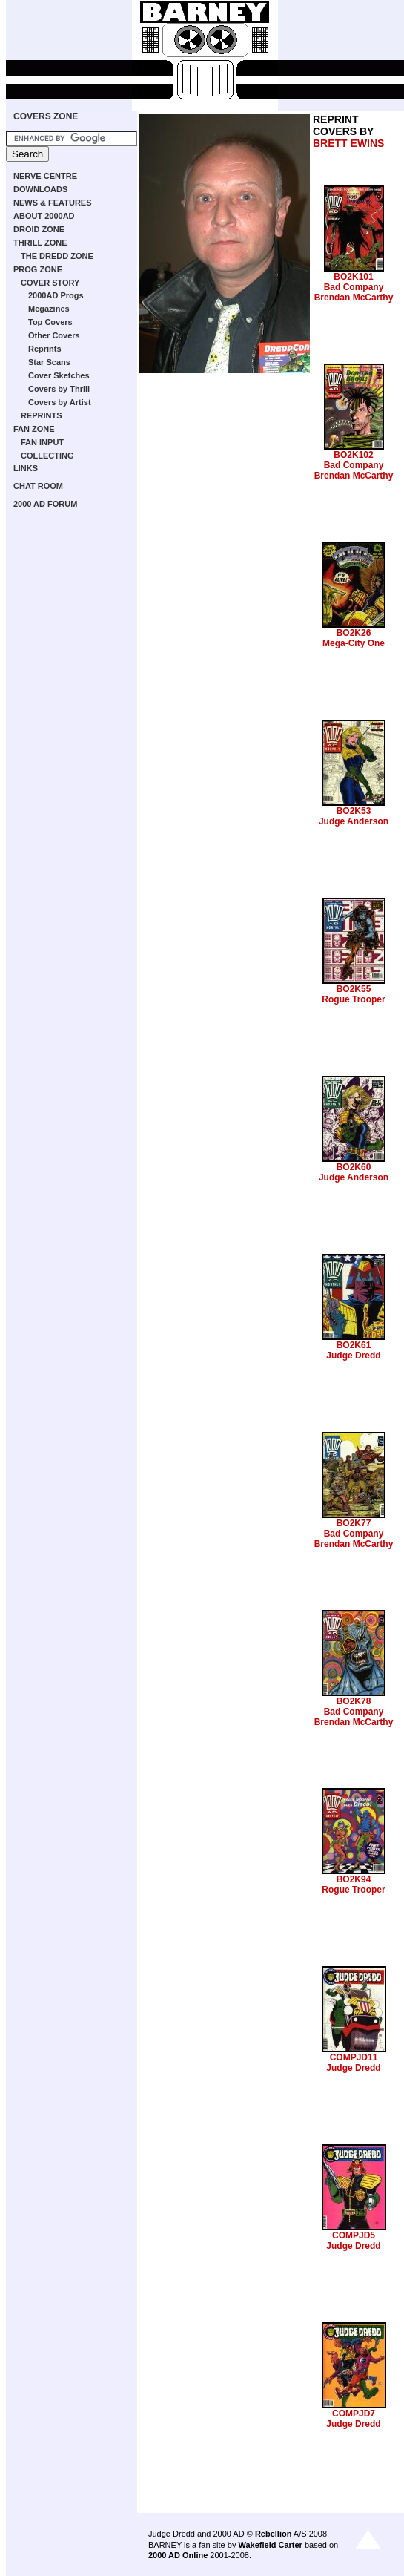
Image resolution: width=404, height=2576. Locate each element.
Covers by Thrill (59, 388)
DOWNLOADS (40, 189)
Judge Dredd (353, 1355)
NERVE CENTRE (45, 175)
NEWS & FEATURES (52, 202)
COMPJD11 (354, 2057)
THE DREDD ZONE (57, 256)
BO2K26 (354, 633)
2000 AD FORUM (45, 503)
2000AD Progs (56, 295)
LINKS (25, 468)
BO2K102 (353, 455)
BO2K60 (354, 1167)
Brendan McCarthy (354, 297)
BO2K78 (354, 1701)
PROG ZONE (37, 269)
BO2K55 (354, 989)
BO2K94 (354, 1879)
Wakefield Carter (270, 2544)
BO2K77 (354, 1523)
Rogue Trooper (353, 999)
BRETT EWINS (348, 143)
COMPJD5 (353, 2235)
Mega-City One (353, 643)
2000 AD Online (178, 2555)
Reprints (45, 348)
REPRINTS (41, 415)
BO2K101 (353, 277)
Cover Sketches (59, 375)
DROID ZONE (38, 229)
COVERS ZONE (45, 116)
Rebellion (273, 2533)
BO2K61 (354, 1345)
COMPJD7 (353, 2413)
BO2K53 (354, 811)
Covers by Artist (59, 402)
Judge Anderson (353, 821)
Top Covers (50, 322)
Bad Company (354, 287)
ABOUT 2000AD (44, 215)
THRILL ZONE (40, 242)
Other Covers (54, 335)
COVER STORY (50, 282)
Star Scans (49, 362)
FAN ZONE (34, 428)
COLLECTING (47, 455)
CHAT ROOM (38, 486)
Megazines (49, 308)
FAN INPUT (42, 442)
